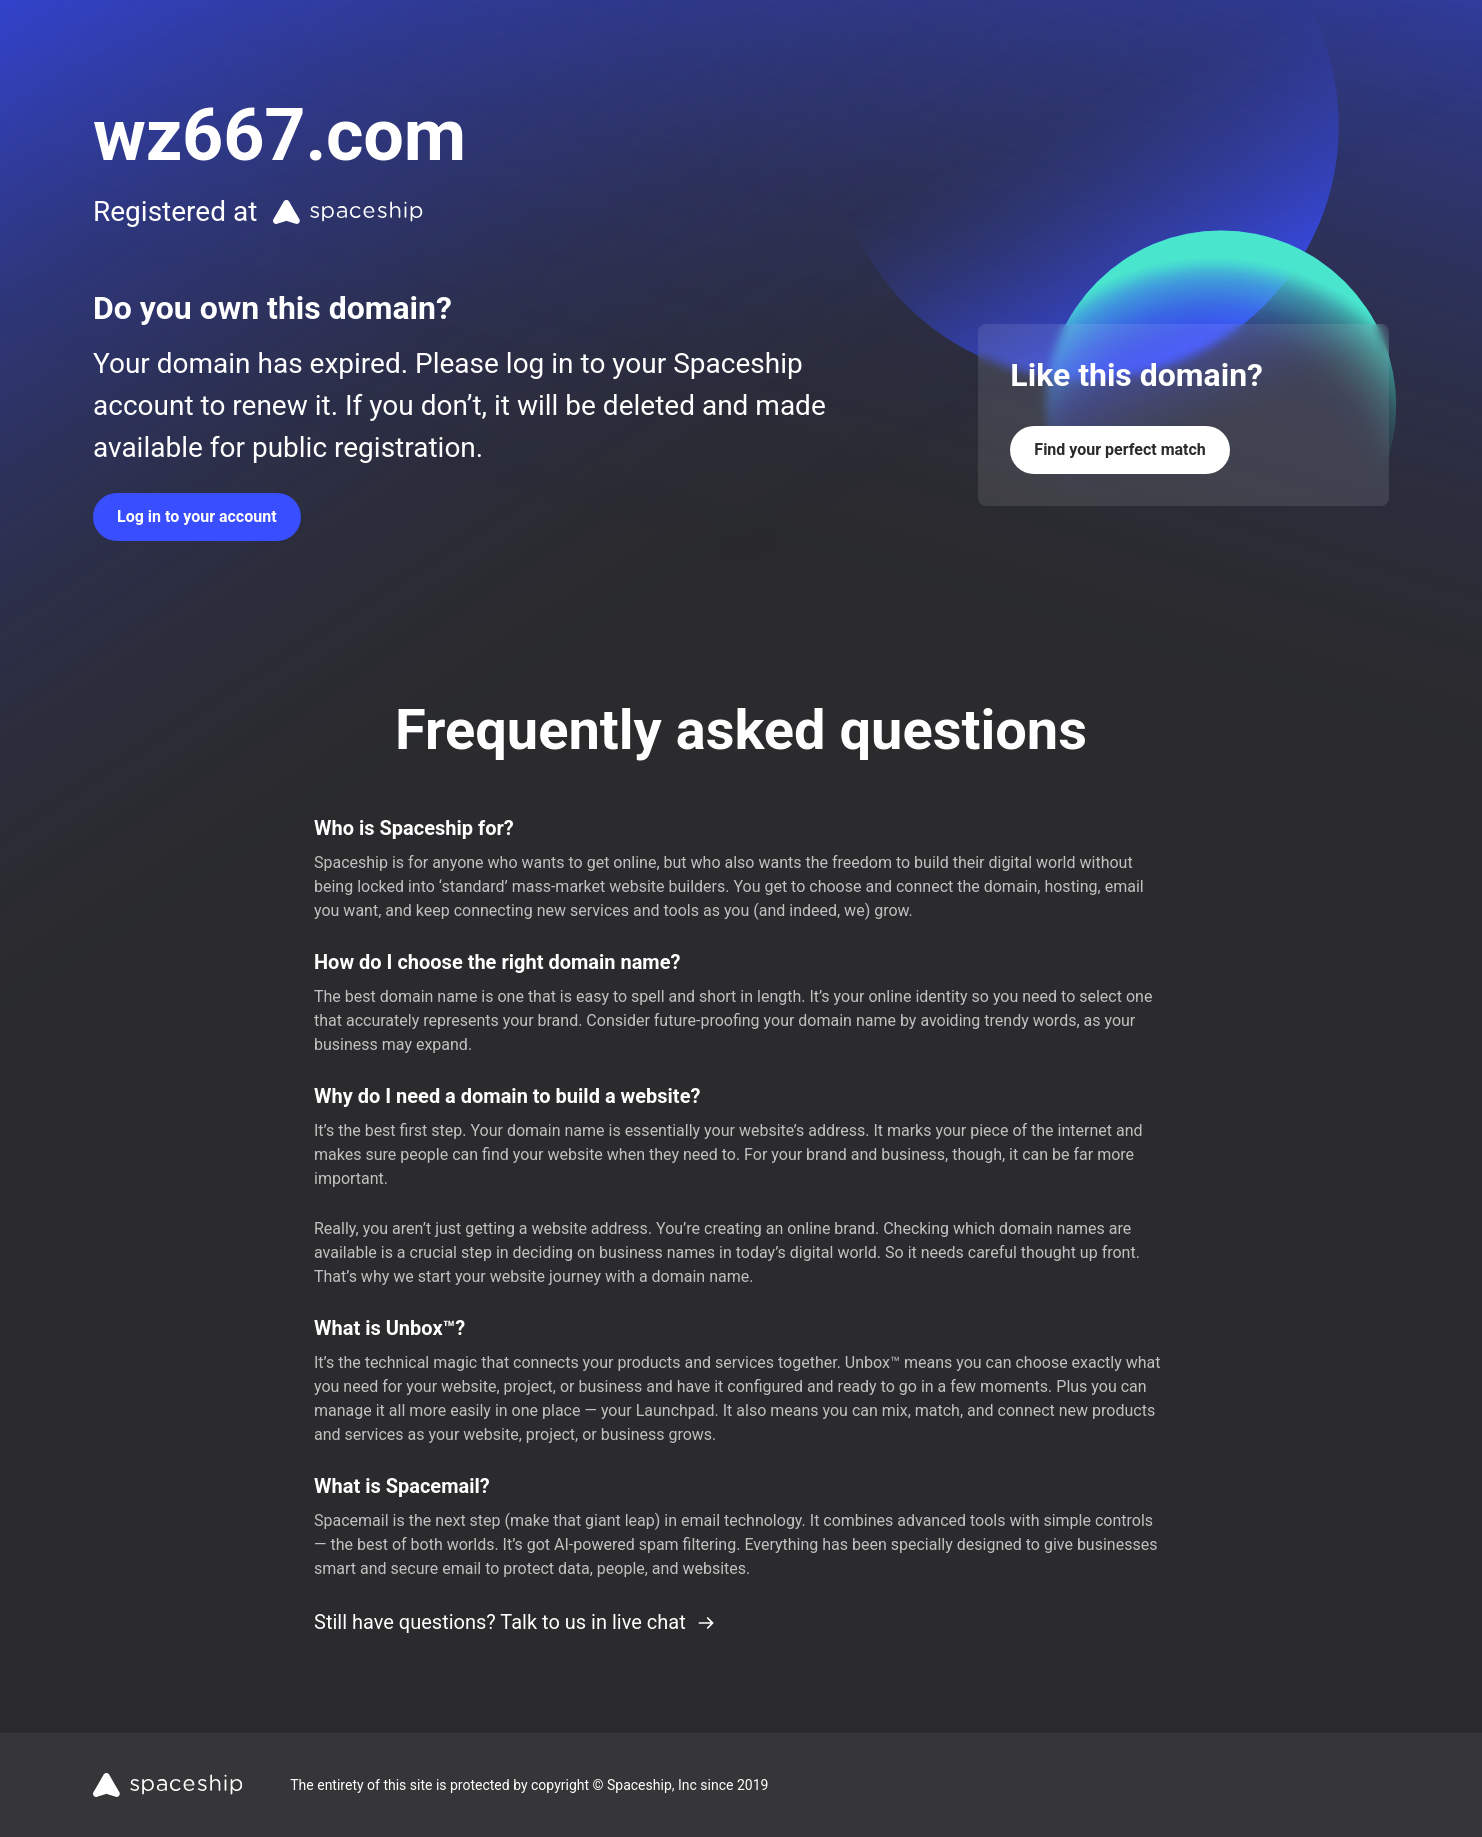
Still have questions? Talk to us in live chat (515, 1622)
